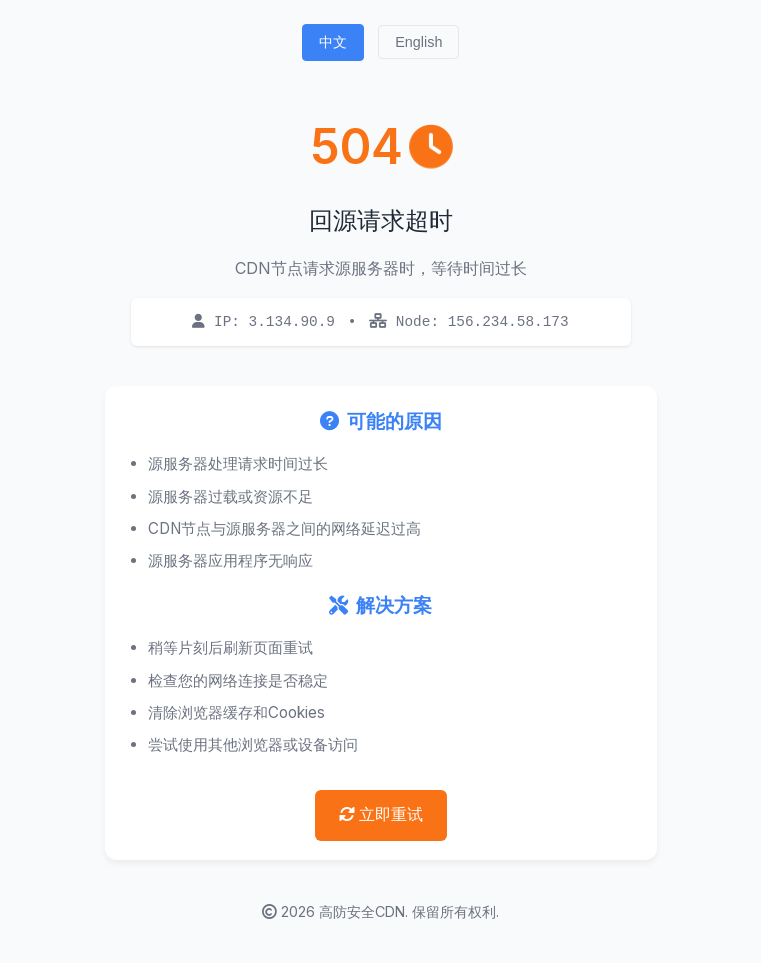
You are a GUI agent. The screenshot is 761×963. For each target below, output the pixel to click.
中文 (333, 42)
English (418, 42)
